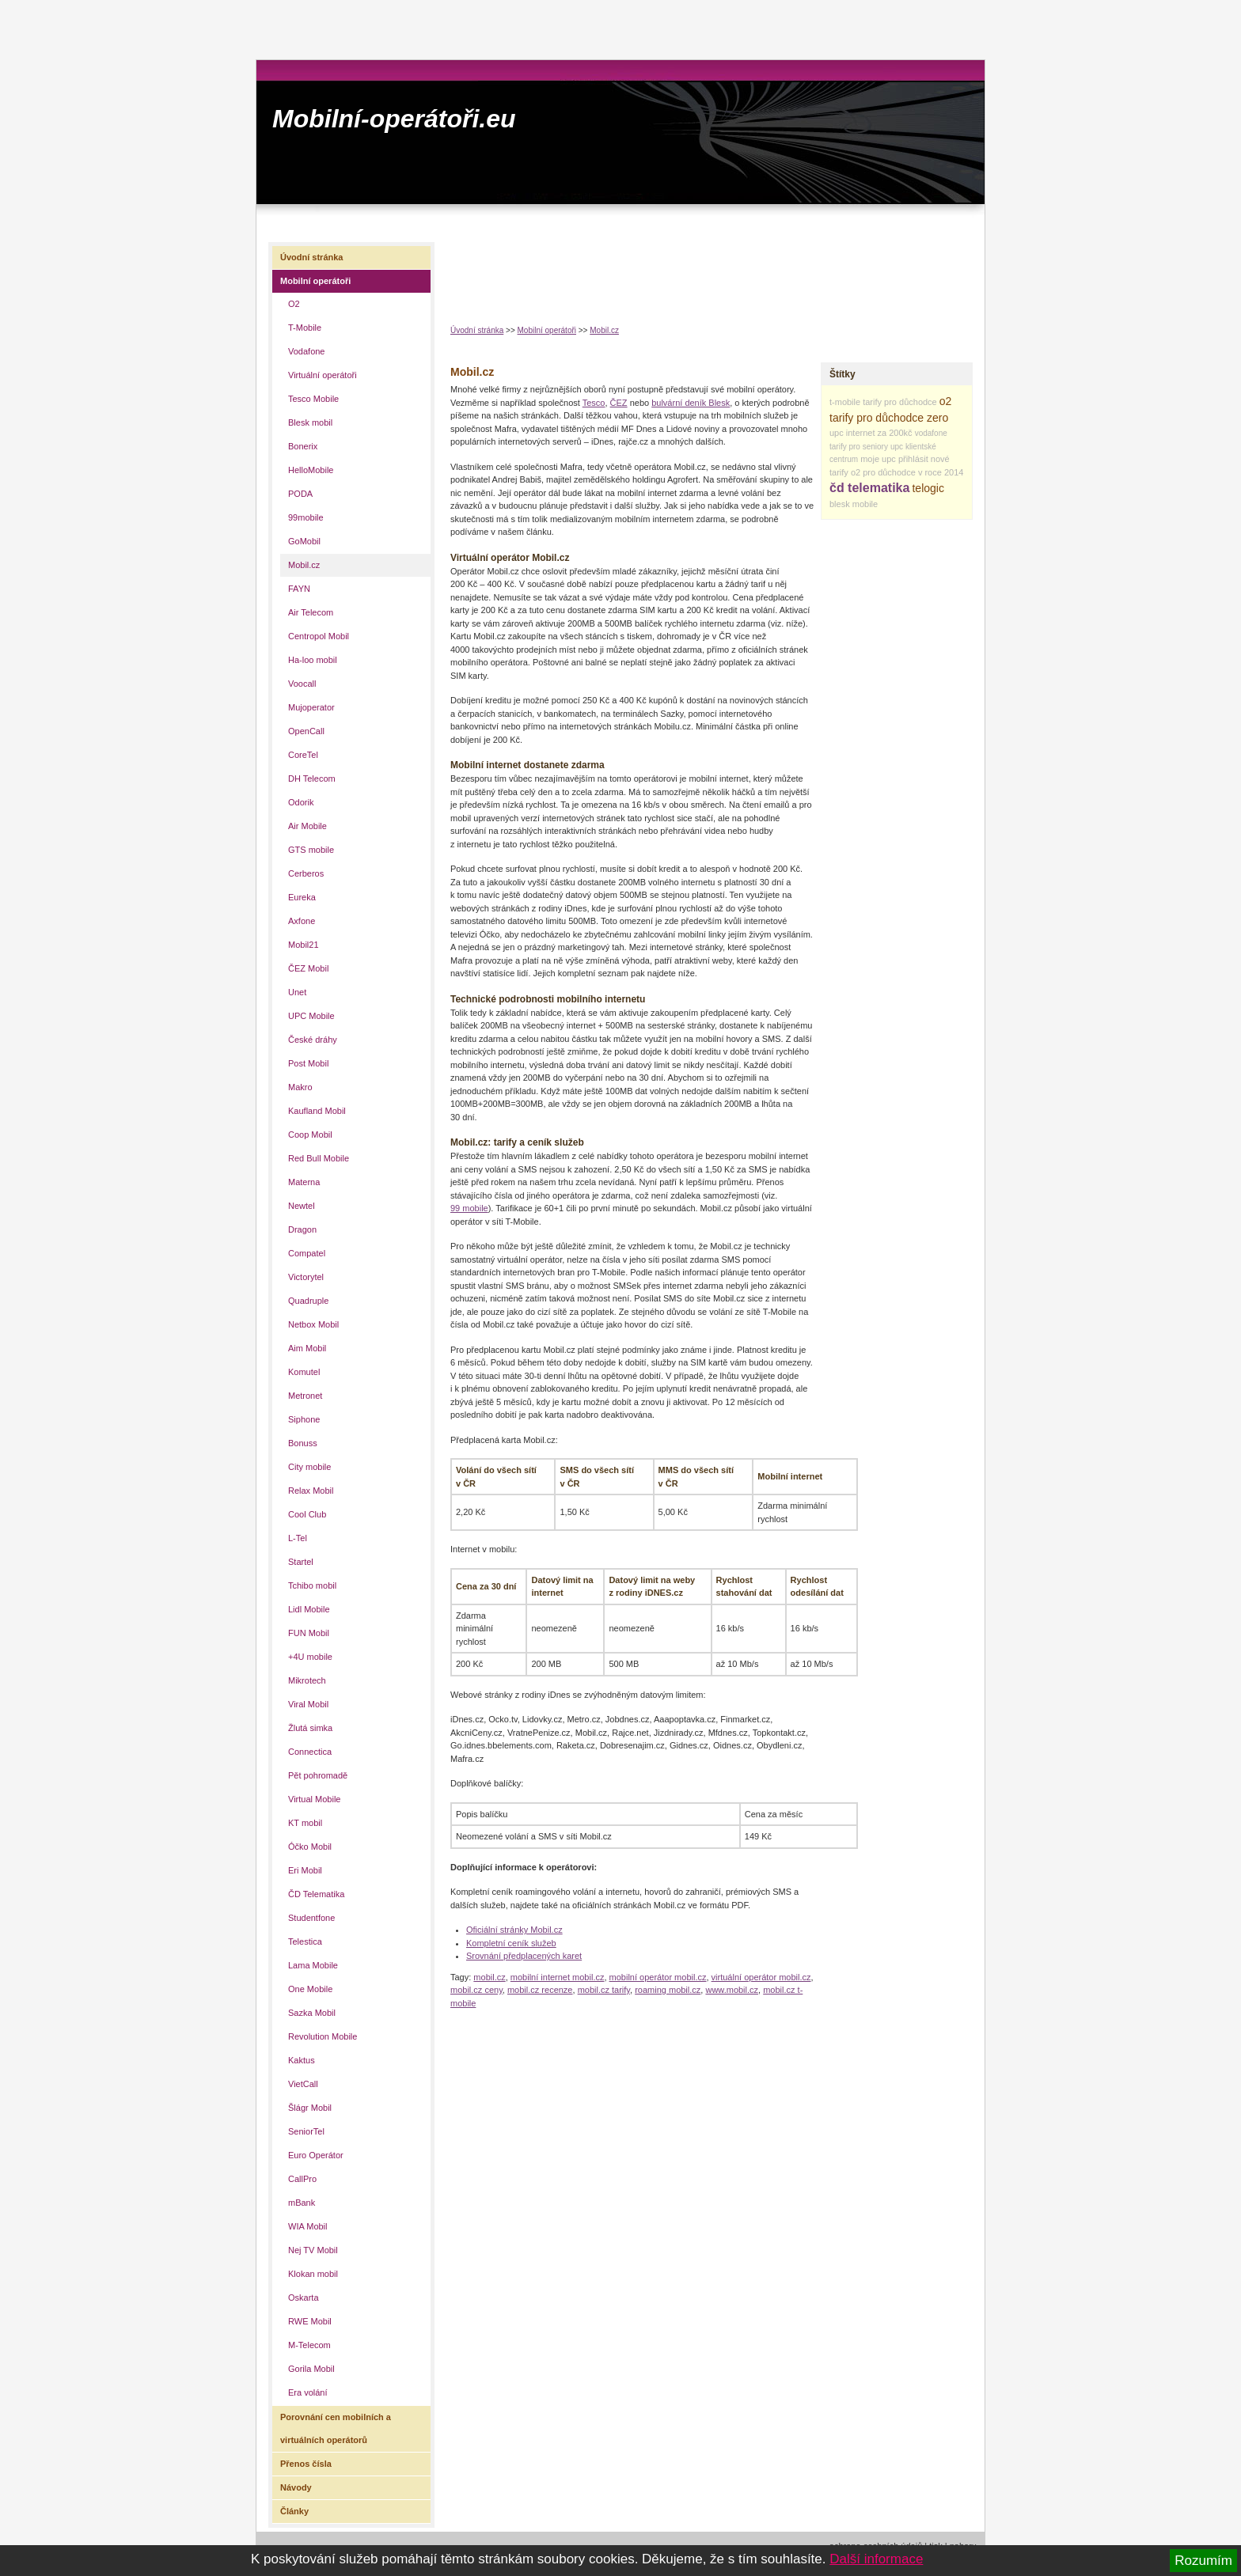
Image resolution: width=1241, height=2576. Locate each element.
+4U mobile (310, 1656)
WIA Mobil (308, 2226)
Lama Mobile (313, 1965)
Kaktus (301, 2060)
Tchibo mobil (312, 1585)
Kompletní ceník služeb (511, 1943)
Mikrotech (307, 1680)
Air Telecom (310, 612)
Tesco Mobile (313, 398)
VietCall (303, 2084)
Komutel (304, 1372)
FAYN (299, 588)
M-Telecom (309, 2345)
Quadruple (308, 1300)
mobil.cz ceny (476, 1990)
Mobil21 (303, 944)
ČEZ (619, 402)
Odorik (300, 802)
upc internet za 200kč (871, 433)
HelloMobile (310, 470)
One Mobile (310, 1989)
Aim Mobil (307, 1348)
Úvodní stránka (476, 330)
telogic (927, 488)
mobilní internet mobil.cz (557, 1977)
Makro (300, 1087)
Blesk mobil (310, 422)
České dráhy (312, 1039)
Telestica (305, 1941)
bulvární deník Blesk (690, 402)
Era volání (308, 2392)
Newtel (301, 1205)
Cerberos (306, 873)
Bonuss (302, 1443)
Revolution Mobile (322, 2036)
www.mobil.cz (731, 1990)
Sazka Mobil (312, 2012)
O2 (294, 304)
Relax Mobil (310, 1490)
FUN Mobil (308, 1633)
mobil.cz (489, 1977)
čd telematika (869, 487)
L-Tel (297, 1538)
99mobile (306, 517)
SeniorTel (306, 2131)
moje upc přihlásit (894, 459)
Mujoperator (311, 707)
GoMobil (304, 541)
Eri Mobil (305, 1870)
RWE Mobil (310, 2321)
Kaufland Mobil (317, 1111)
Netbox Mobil (313, 1324)
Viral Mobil (308, 1704)
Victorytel (306, 1277)
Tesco (594, 402)
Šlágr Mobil (310, 2107)
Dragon (302, 1229)
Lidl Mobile (309, 1609)
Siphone (304, 1419)
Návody (296, 2487)
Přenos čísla (306, 2463)
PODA (300, 493)
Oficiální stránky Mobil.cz (514, 1929)
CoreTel (303, 755)
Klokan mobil (313, 2274)
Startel (300, 1561)
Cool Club (307, 1514)
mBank (301, 2202)
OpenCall (306, 731)
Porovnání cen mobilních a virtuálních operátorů (335, 2428)
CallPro (302, 2179)
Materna (304, 1182)
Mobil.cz (604, 330)
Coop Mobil (310, 1134)
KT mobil (305, 1823)
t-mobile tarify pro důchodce (883, 402)
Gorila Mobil (311, 2368)
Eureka (302, 897)
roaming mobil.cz (667, 1990)
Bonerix (302, 446)
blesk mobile (853, 504)
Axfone (301, 921)
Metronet (305, 1395)
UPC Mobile (311, 1016)
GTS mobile (311, 849)
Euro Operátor (315, 2155)
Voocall (302, 683)
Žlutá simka (310, 1728)
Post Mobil (308, 1063)
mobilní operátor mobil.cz (658, 1977)
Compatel (306, 1253)
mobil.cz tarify (604, 1990)
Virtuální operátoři (322, 375)
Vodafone (306, 351)
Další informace (876, 2559)
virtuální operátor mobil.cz (761, 1977)
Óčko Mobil (310, 1846)
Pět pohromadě (317, 1775)
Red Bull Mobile (318, 1158)
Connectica (310, 1751)
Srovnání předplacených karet (524, 1955)
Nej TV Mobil (313, 2250)
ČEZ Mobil (308, 968)
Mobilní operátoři (547, 330)
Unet (297, 992)
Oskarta (303, 2297)
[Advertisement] (738, 269)
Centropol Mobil (318, 636)
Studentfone (311, 1918)
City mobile (309, 1467)
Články (294, 2511)
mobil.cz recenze (540, 1990)
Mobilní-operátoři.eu (394, 118)
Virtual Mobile (314, 1799)
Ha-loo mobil (312, 660)
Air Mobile (307, 826)
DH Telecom (312, 778)
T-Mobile (304, 327)
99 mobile (469, 1208)
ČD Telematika (316, 1894)
